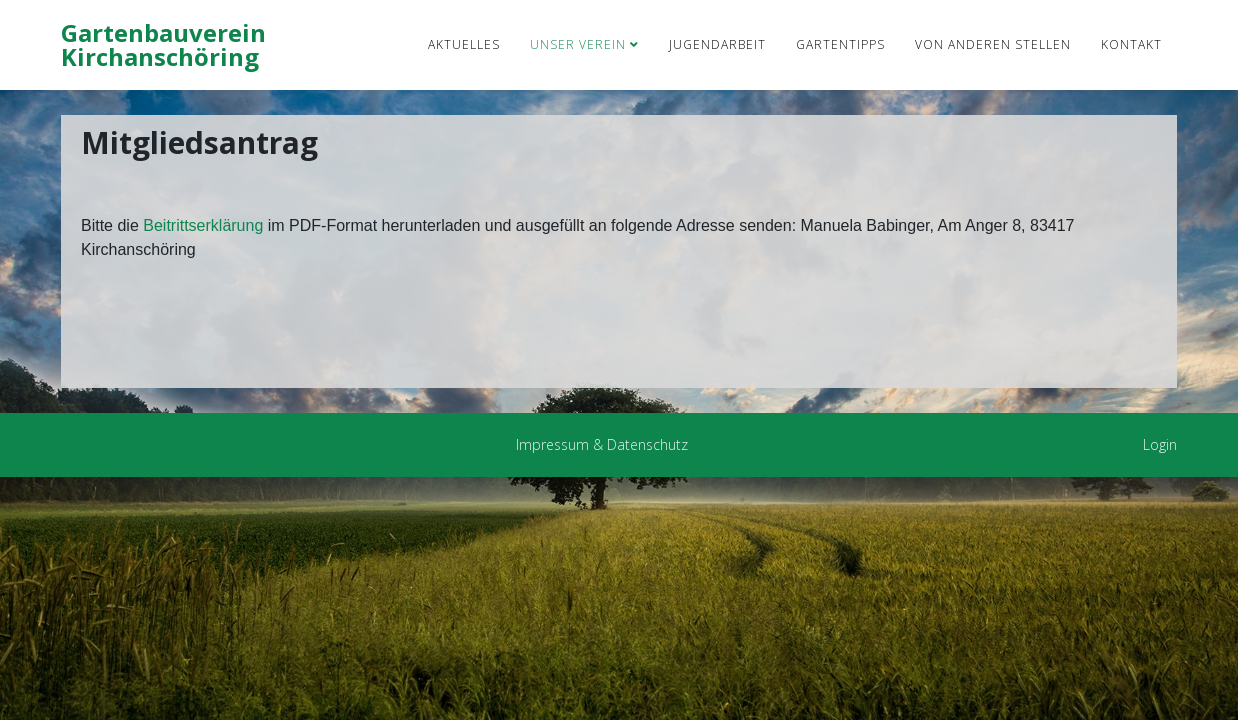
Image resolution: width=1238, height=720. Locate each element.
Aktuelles (464, 44)
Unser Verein (578, 44)
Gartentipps (840, 44)
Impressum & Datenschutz (602, 444)
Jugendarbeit (717, 44)
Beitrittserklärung (205, 225)
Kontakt (1131, 44)
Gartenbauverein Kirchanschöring (163, 44)
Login (1160, 444)
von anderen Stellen (993, 44)
